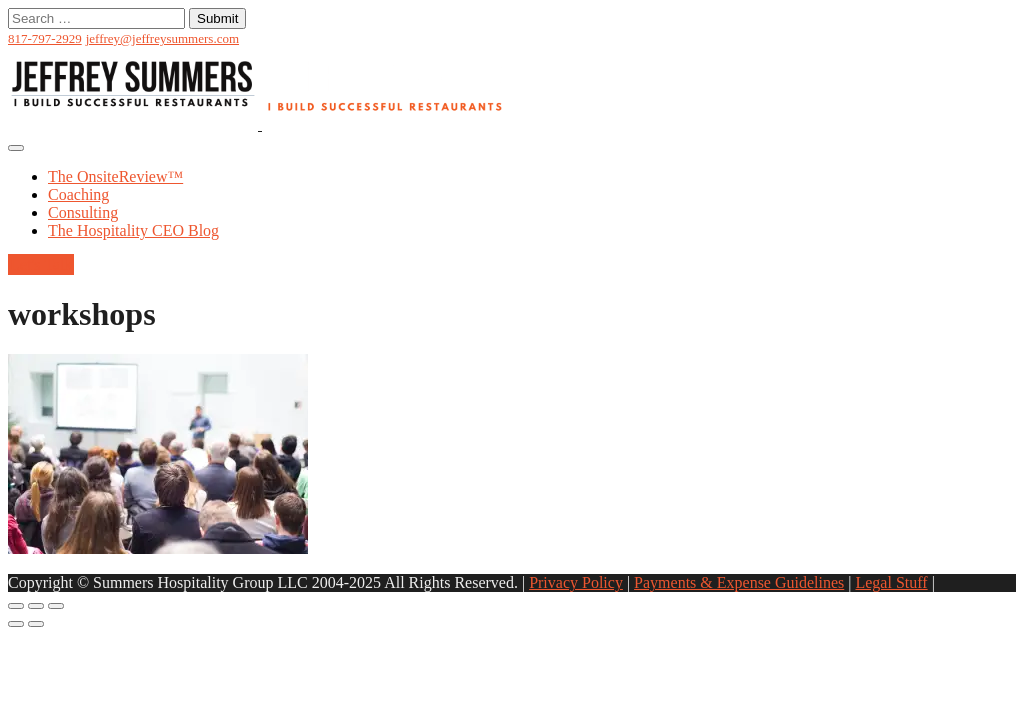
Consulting (83, 212)
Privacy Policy (576, 582)
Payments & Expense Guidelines (739, 582)
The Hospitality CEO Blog (133, 230)
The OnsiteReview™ (115, 176)
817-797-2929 (45, 38)
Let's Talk (41, 264)
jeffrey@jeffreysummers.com (162, 38)
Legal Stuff (891, 582)
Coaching (78, 194)
